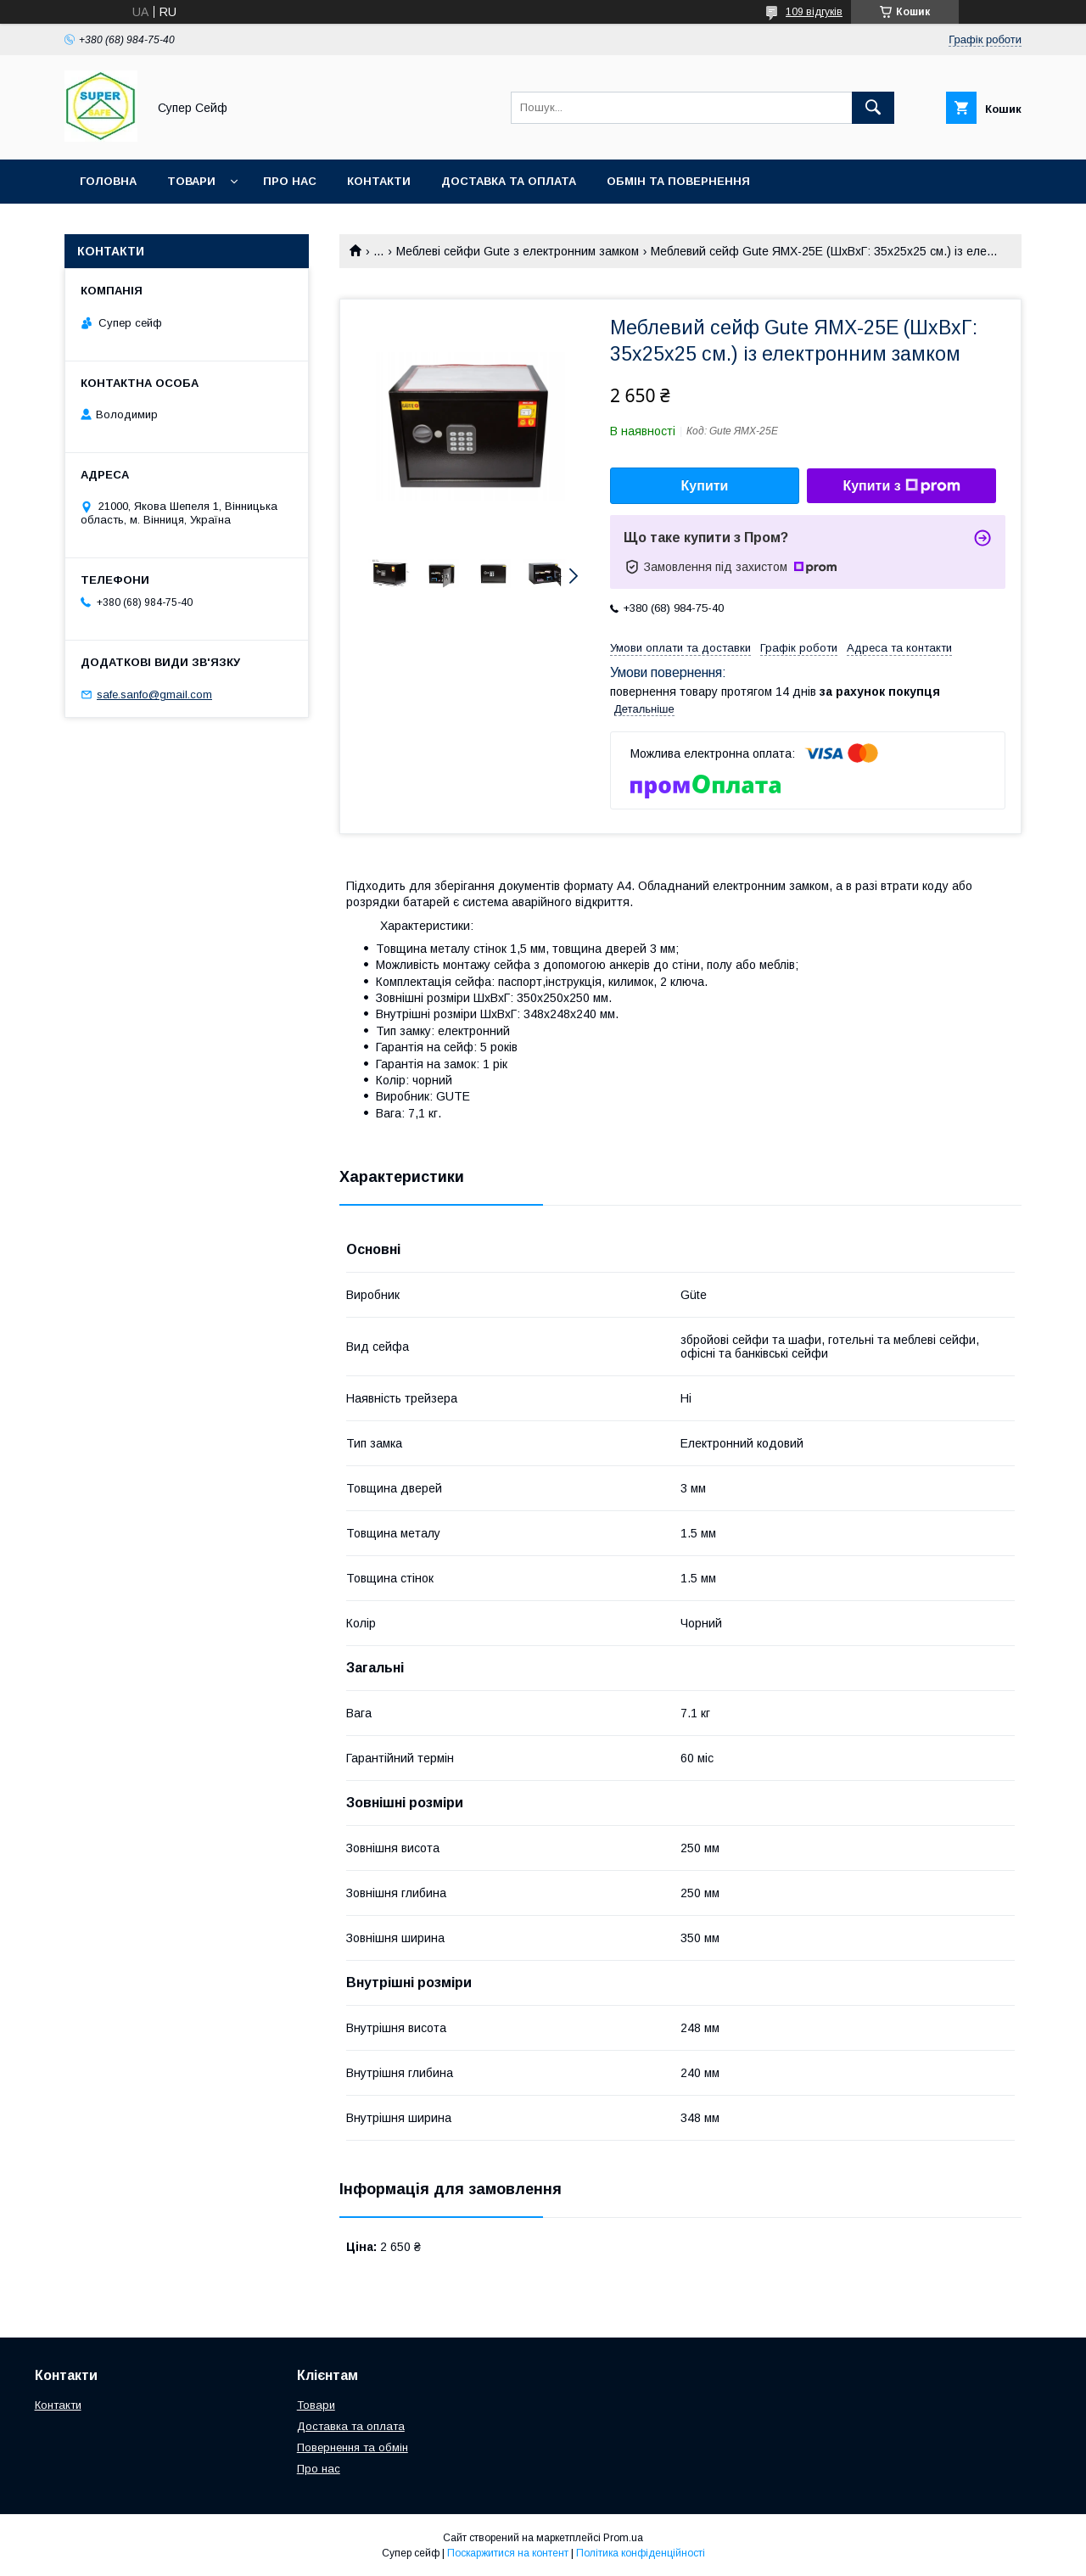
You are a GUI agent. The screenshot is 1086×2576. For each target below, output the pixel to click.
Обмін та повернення (678, 181)
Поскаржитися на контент (507, 2553)
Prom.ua (623, 2538)
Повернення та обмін (352, 2447)
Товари (191, 181)
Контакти (379, 181)
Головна (108, 181)
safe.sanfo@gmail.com (154, 694)
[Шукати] (873, 108)
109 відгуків (814, 12)
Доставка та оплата (508, 181)
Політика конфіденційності (640, 2553)
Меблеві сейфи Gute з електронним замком (517, 251)
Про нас (289, 181)
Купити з (901, 486)
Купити (705, 486)
